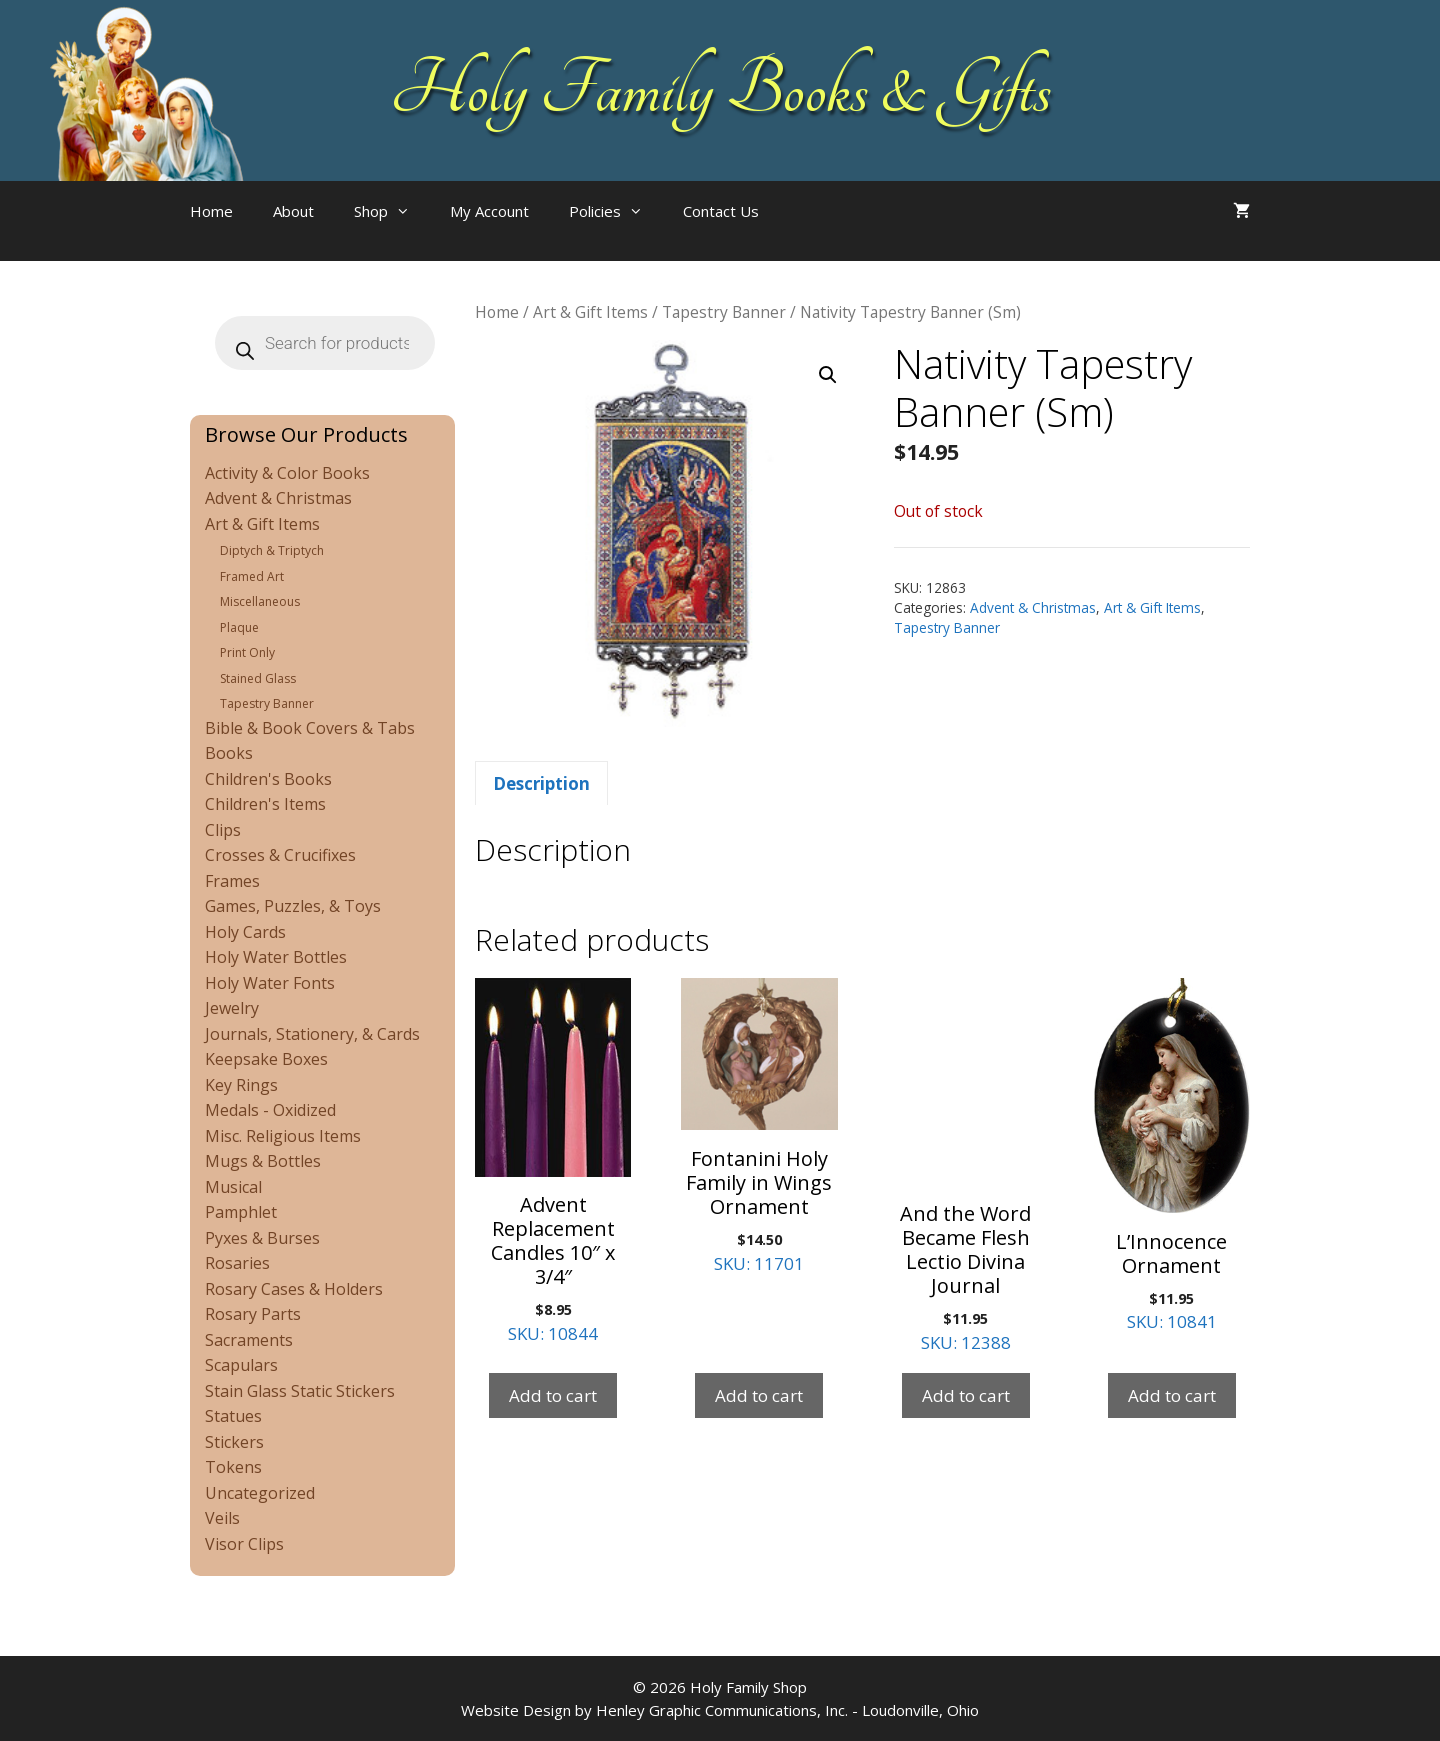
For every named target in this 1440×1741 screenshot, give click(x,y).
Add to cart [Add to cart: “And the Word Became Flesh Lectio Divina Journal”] (966, 1395)
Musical (233, 1187)
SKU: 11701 (759, 1126)
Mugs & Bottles (263, 1161)
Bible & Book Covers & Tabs (310, 728)
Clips (223, 830)
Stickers (234, 1442)
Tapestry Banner (724, 312)
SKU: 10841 (1172, 1155)
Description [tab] (541, 783)
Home (211, 211)
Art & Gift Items (590, 312)
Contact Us (721, 211)
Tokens (233, 1467)
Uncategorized (260, 1493)
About (293, 211)
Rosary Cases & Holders (294, 1289)
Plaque (239, 627)
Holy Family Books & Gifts (720, 90)
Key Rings (241, 1085)
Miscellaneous (260, 601)
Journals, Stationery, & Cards (312, 1034)
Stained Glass (258, 678)
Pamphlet (241, 1212)
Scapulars (241, 1365)
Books (229, 753)
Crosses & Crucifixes (280, 855)
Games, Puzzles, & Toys (293, 906)
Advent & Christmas (1033, 607)
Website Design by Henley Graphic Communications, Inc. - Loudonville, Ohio (720, 1710)
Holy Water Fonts (270, 983)
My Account (489, 211)
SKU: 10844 (553, 1161)
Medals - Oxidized (270, 1110)
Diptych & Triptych (272, 550)
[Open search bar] (819, 231)
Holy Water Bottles (276, 957)
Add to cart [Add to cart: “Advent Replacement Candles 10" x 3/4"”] (553, 1395)
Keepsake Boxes (266, 1059)
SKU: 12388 (966, 1166)
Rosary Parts (253, 1314)
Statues (233, 1416)
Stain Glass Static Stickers (300, 1391)
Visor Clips (244, 1544)
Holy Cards (245, 932)
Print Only (247, 652)
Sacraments (249, 1340)
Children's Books (268, 779)
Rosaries (237, 1263)
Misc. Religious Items (283, 1136)
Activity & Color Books (287, 473)
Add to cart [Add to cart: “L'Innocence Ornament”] (1172, 1395)
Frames (232, 881)
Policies (616, 211)
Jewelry (232, 1008)
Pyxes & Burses (262, 1238)
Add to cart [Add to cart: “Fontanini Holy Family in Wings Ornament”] (759, 1395)
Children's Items (265, 804)
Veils (222, 1518)
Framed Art (252, 576)
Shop (392, 211)
